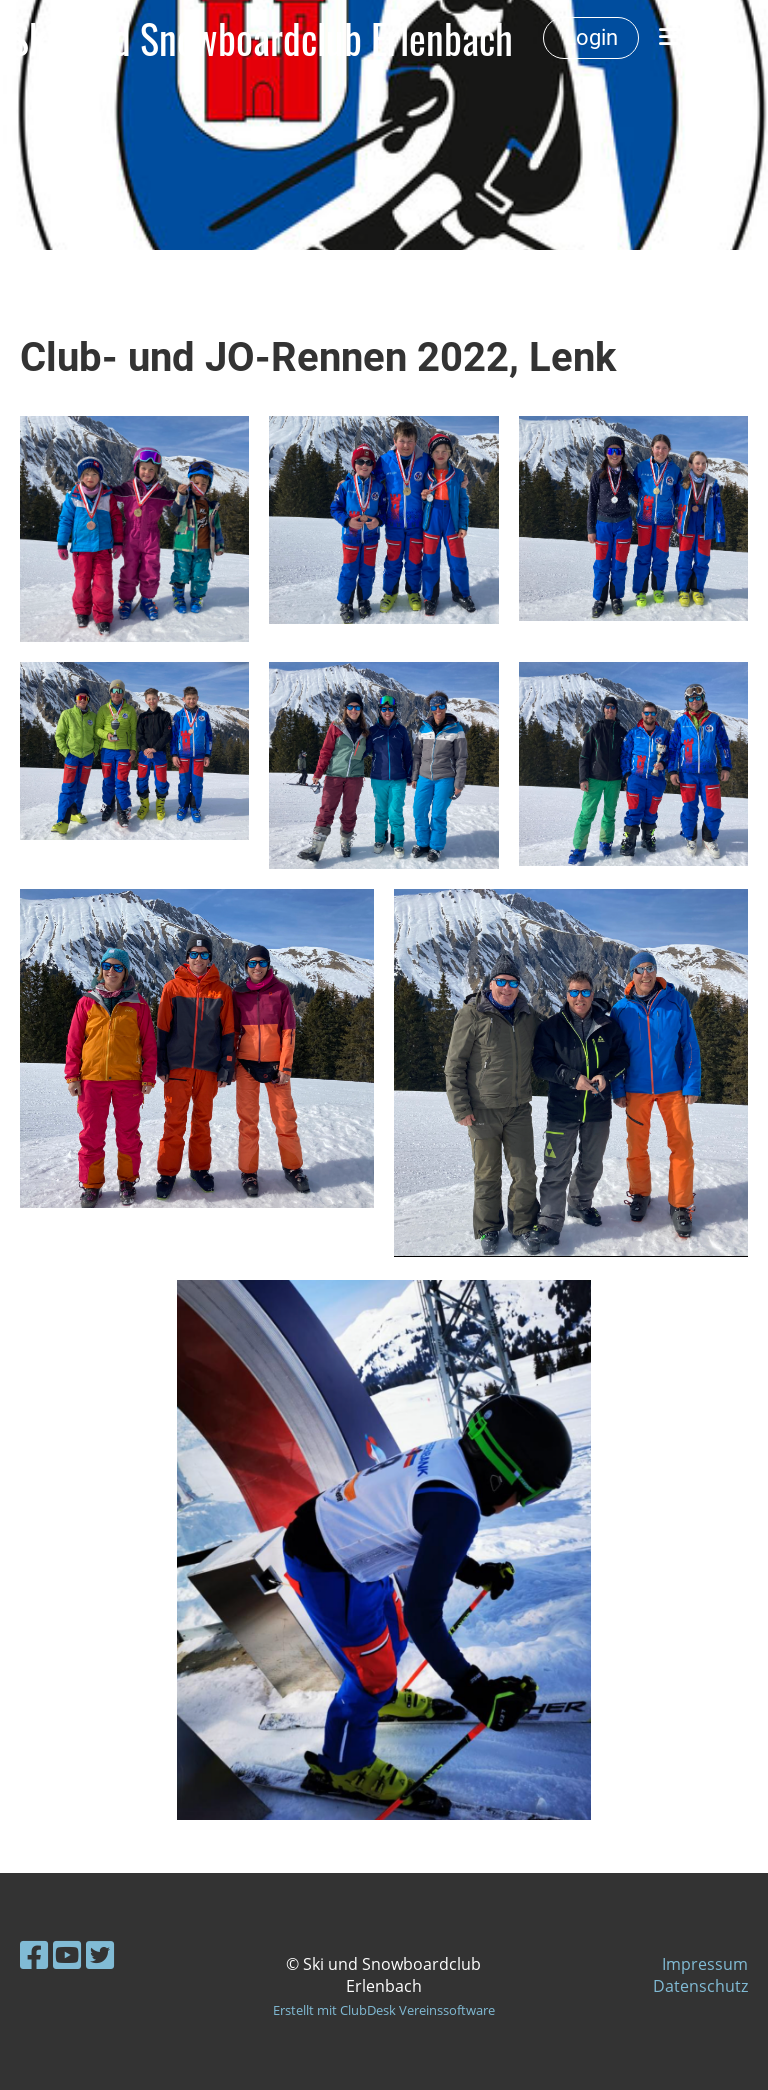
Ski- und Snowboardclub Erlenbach (261, 38)
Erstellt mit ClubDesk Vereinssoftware (384, 2010)
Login (591, 37)
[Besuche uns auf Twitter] (100, 1954)
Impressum (705, 1964)
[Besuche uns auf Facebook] (34, 1954)
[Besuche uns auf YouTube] (67, 1954)
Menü (698, 37)
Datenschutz (700, 1986)
